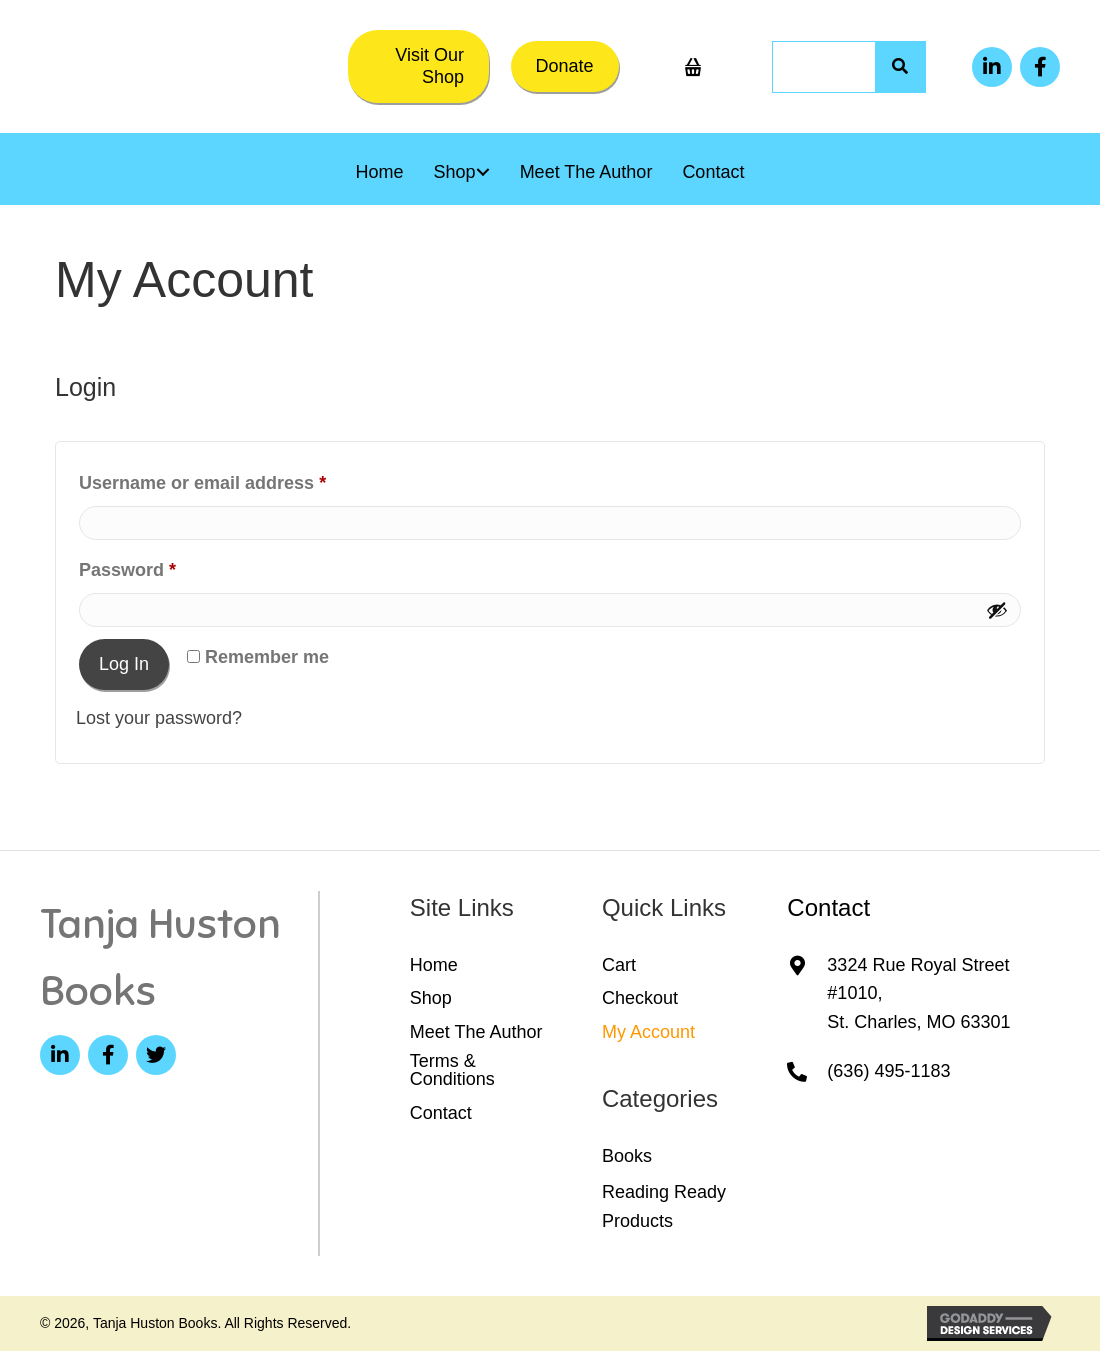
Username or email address (241, 479)
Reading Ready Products (664, 1206)
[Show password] (997, 610)
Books (627, 1156)
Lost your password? (159, 718)
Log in (124, 664)
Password (166, 566)
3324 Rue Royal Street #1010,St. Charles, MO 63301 (918, 994)
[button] (418, 66)
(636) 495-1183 (888, 1071)
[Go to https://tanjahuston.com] (169, 958)
